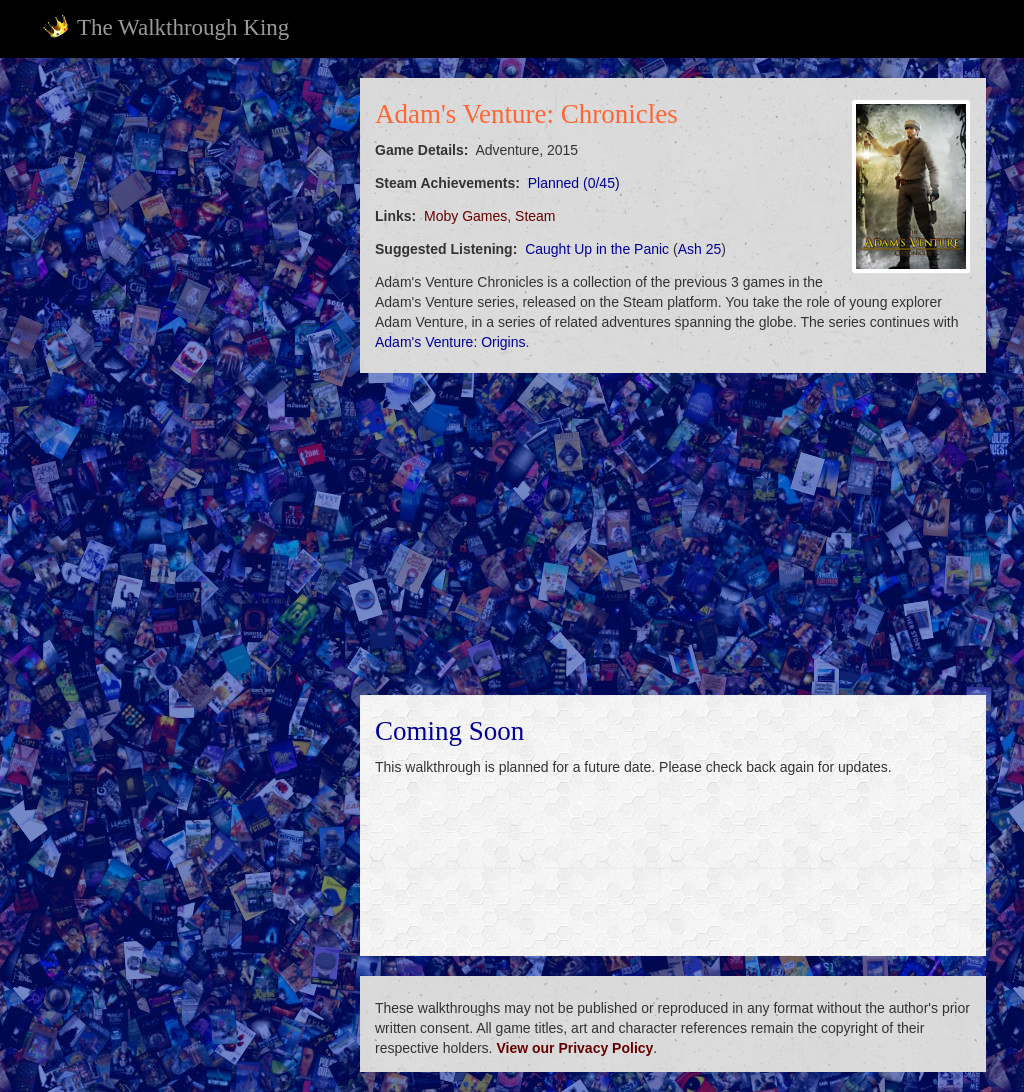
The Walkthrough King (165, 27)
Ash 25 (700, 249)
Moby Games (465, 216)
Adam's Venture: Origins (450, 342)
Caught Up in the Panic (597, 249)
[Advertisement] (188, 203)
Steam (535, 216)
